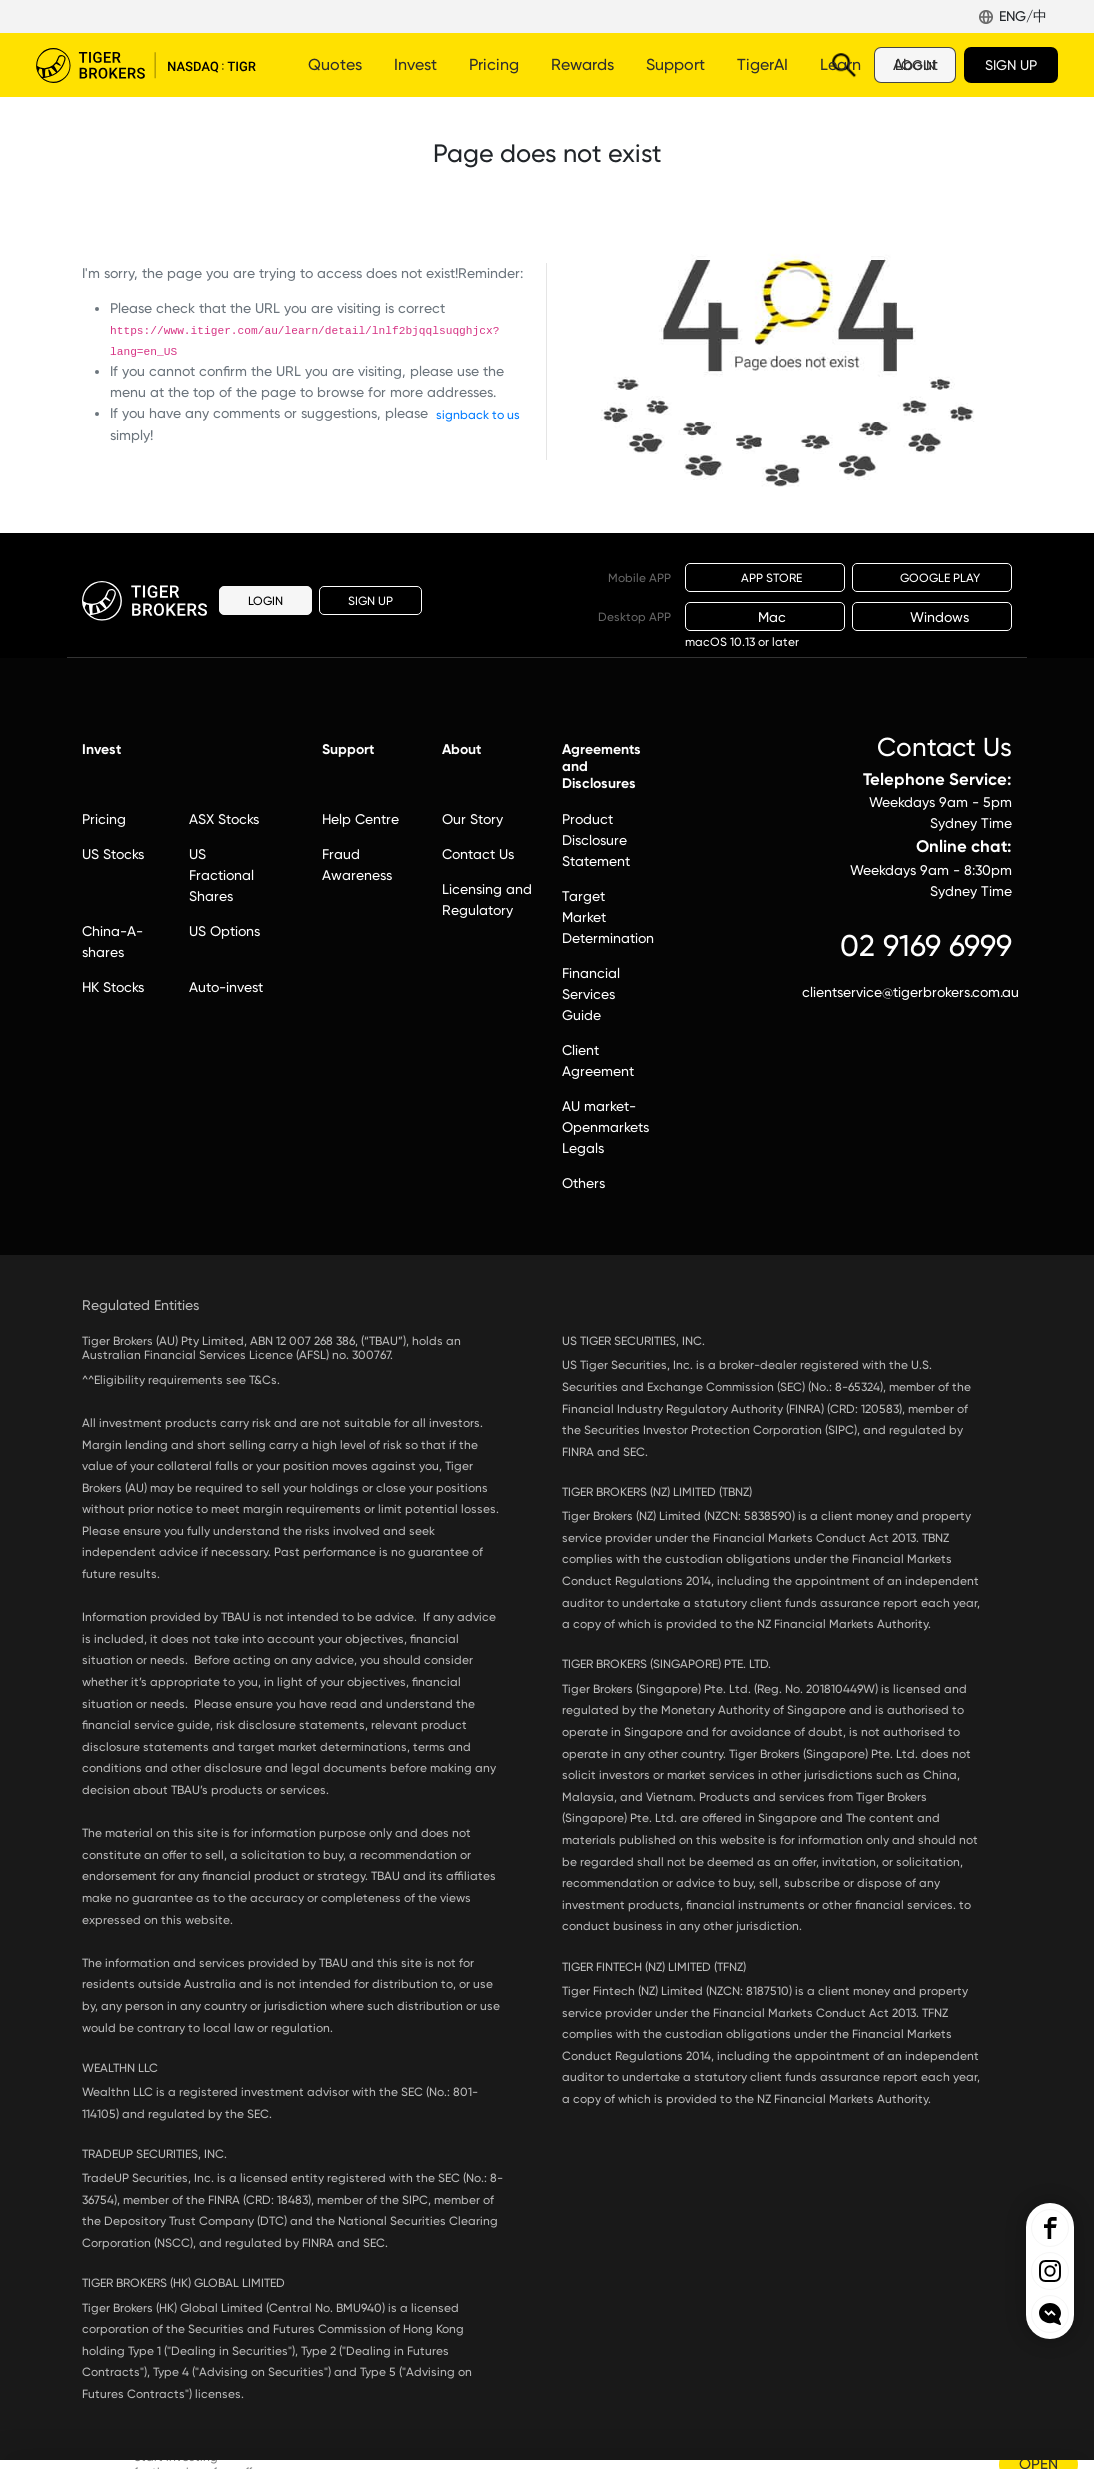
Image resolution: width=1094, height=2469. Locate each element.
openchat (1050, 2314)
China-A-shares (112, 941)
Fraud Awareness (357, 864)
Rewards (582, 64)
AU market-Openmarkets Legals (605, 1127)
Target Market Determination (607, 917)
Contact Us (478, 854)
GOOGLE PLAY (932, 578)
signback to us (478, 415)
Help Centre (360, 819)
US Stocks (113, 854)
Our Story (472, 819)
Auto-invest (226, 987)
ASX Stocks (224, 819)
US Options (224, 931)
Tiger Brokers (146, 65)
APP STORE (765, 577)
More (670, 64)
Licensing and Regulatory (487, 899)
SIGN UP (1011, 65)
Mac (765, 617)
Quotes (335, 64)
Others (583, 1183)
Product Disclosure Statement (596, 840)
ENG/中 (1023, 16)
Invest (415, 64)
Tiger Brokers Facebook (1050, 2228)
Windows (932, 617)
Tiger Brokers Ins (1050, 2271)
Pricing (494, 64)
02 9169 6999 (926, 945)
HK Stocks (113, 987)
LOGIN (915, 65)
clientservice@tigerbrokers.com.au (907, 992)
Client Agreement (598, 1060)
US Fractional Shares (221, 875)
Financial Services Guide (591, 994)
